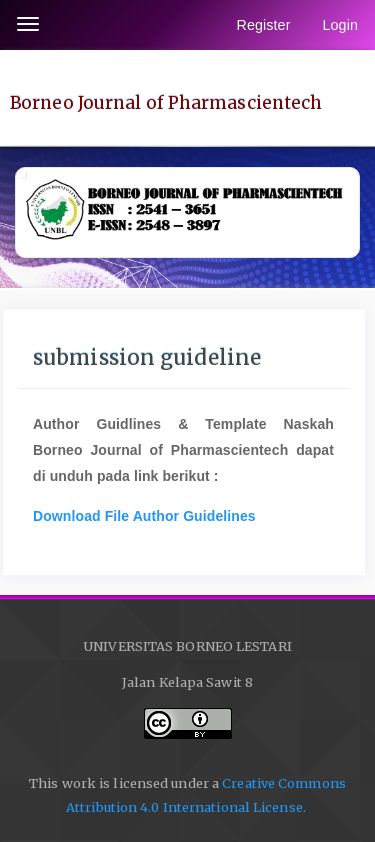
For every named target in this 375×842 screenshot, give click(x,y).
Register (263, 25)
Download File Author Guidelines (144, 516)
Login (340, 25)
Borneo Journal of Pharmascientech (166, 103)
